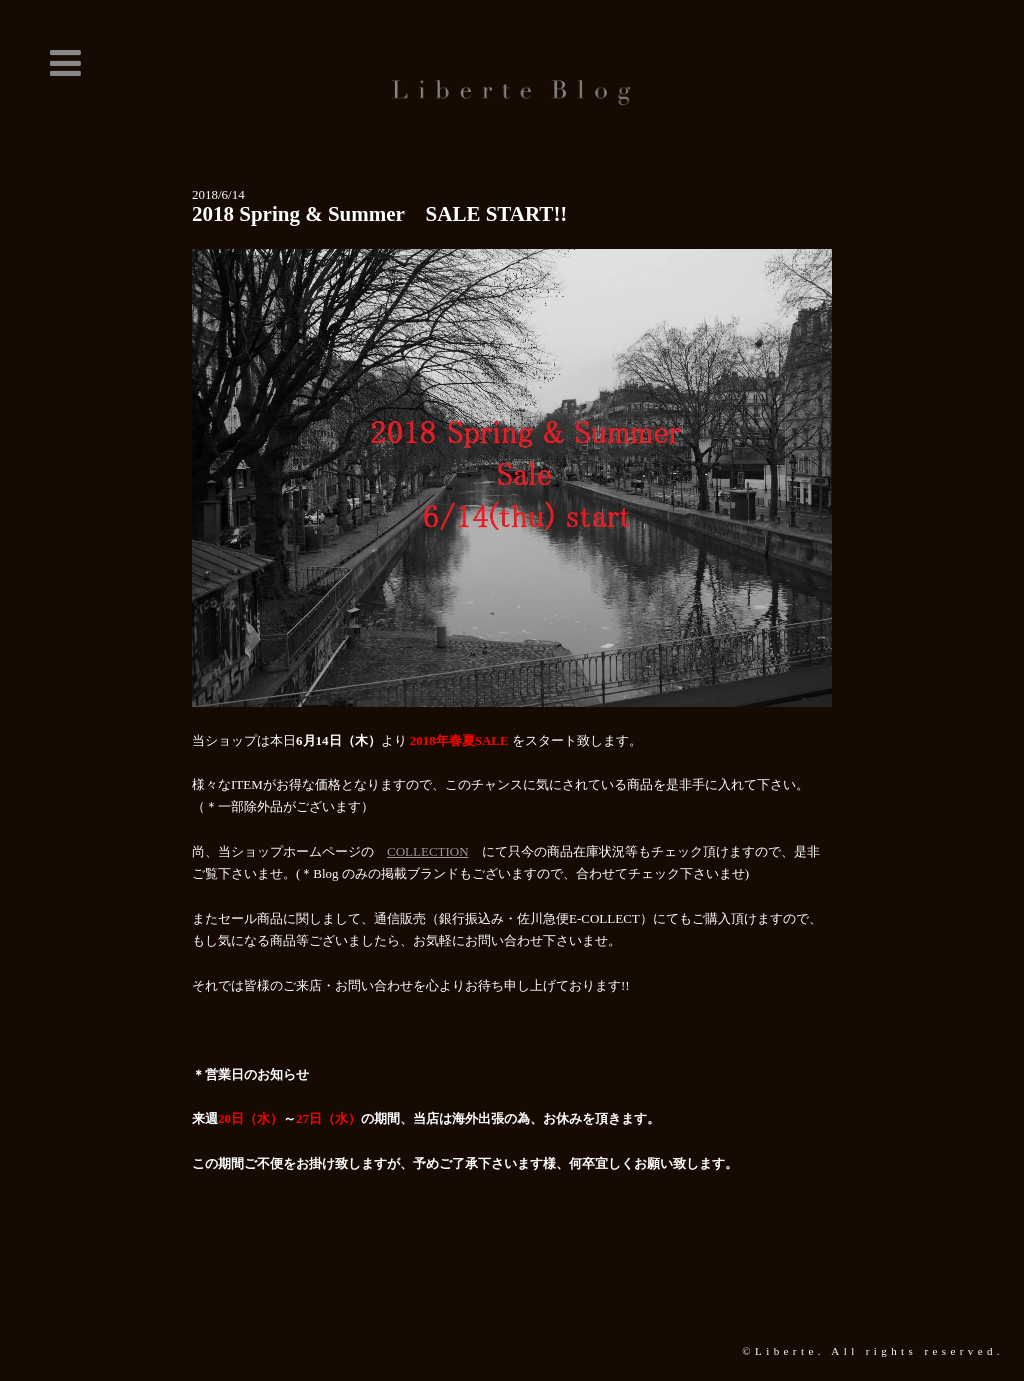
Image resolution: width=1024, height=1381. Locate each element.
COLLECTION (428, 851)
